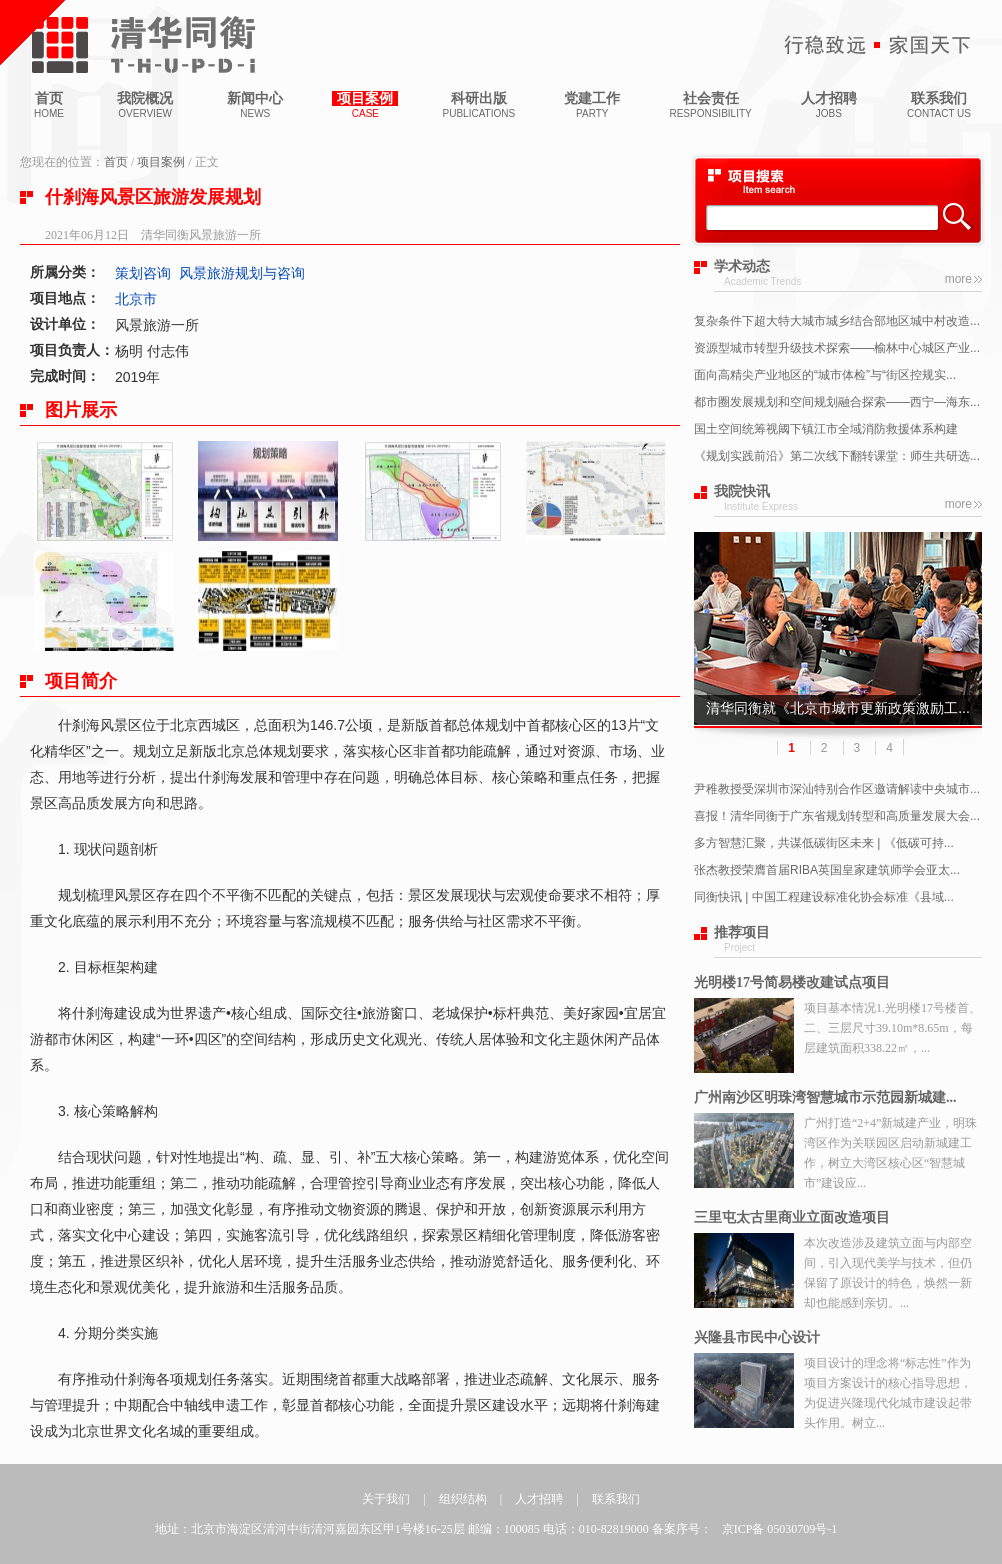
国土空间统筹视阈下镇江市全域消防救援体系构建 (826, 429)
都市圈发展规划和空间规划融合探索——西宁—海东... (837, 402)
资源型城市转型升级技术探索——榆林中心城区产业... (837, 348)
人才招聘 (539, 1499)
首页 (116, 162)
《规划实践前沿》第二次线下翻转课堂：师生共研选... (837, 456)
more (958, 279)
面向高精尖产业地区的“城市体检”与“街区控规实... (825, 375)
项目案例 (161, 162)
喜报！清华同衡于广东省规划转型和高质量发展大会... (837, 816)
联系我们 (616, 1499)
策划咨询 (143, 273)
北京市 (136, 299)
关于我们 (386, 1499)
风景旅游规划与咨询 (242, 273)
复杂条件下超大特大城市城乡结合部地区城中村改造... (837, 321)
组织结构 (463, 1499)
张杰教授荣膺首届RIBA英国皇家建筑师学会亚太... (827, 870)
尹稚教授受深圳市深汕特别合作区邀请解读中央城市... (837, 789)
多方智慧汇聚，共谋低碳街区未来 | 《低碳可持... (824, 843)
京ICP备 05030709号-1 (780, 1529)
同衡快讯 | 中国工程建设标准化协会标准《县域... (824, 897)
